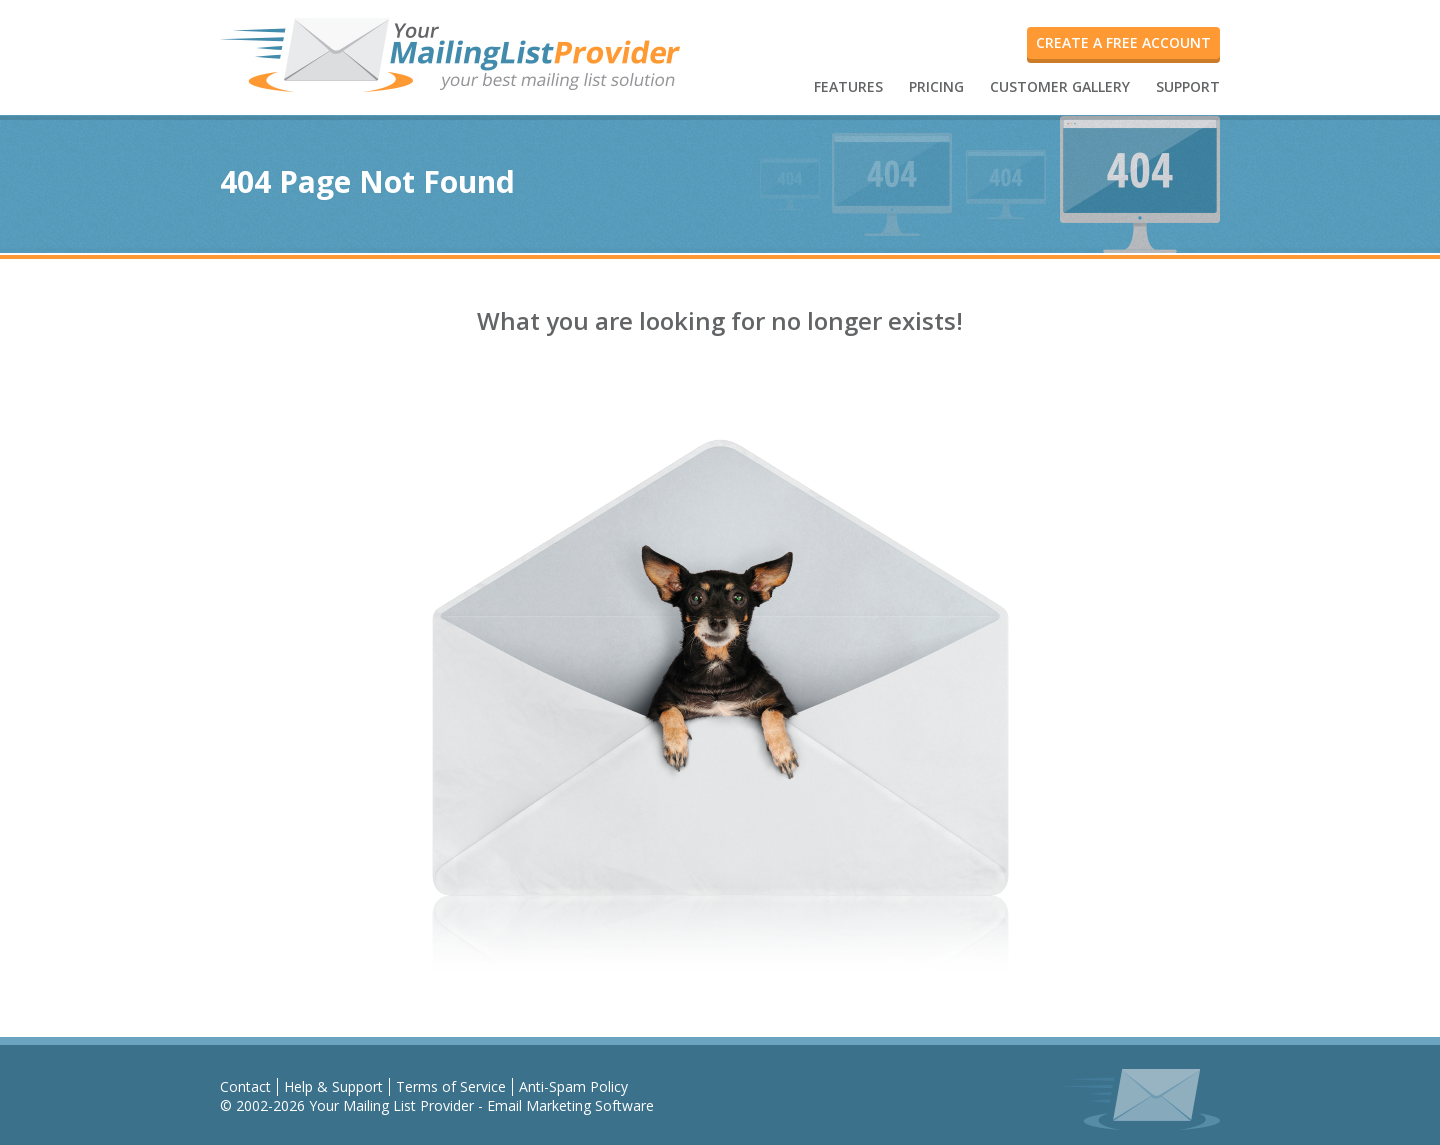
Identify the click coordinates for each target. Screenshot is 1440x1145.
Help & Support (333, 1086)
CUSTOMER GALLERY (1060, 86)
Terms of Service (451, 1086)
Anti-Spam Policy (573, 1086)
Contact (245, 1086)
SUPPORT (1188, 86)
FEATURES (848, 86)
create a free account (1123, 42)
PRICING (936, 86)
